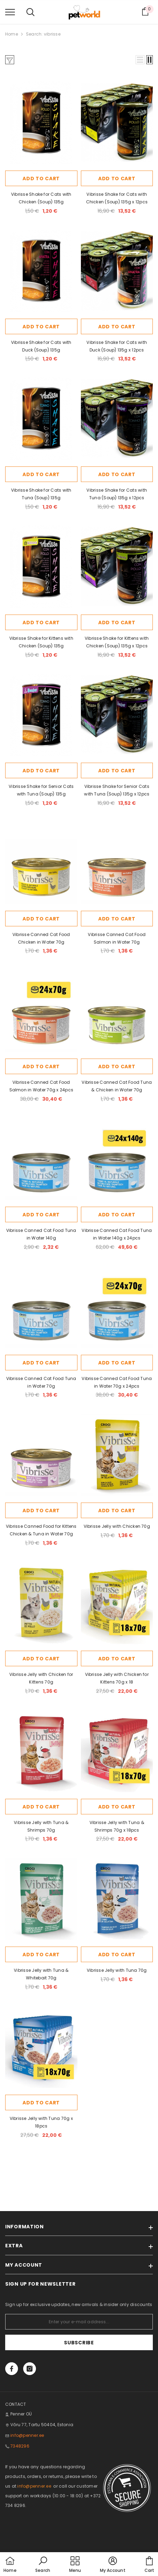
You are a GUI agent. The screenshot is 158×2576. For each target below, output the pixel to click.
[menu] (10, 12)
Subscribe (79, 2342)
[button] (140, 59)
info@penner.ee (27, 2435)
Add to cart (41, 178)
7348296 (19, 2446)
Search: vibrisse (43, 34)
